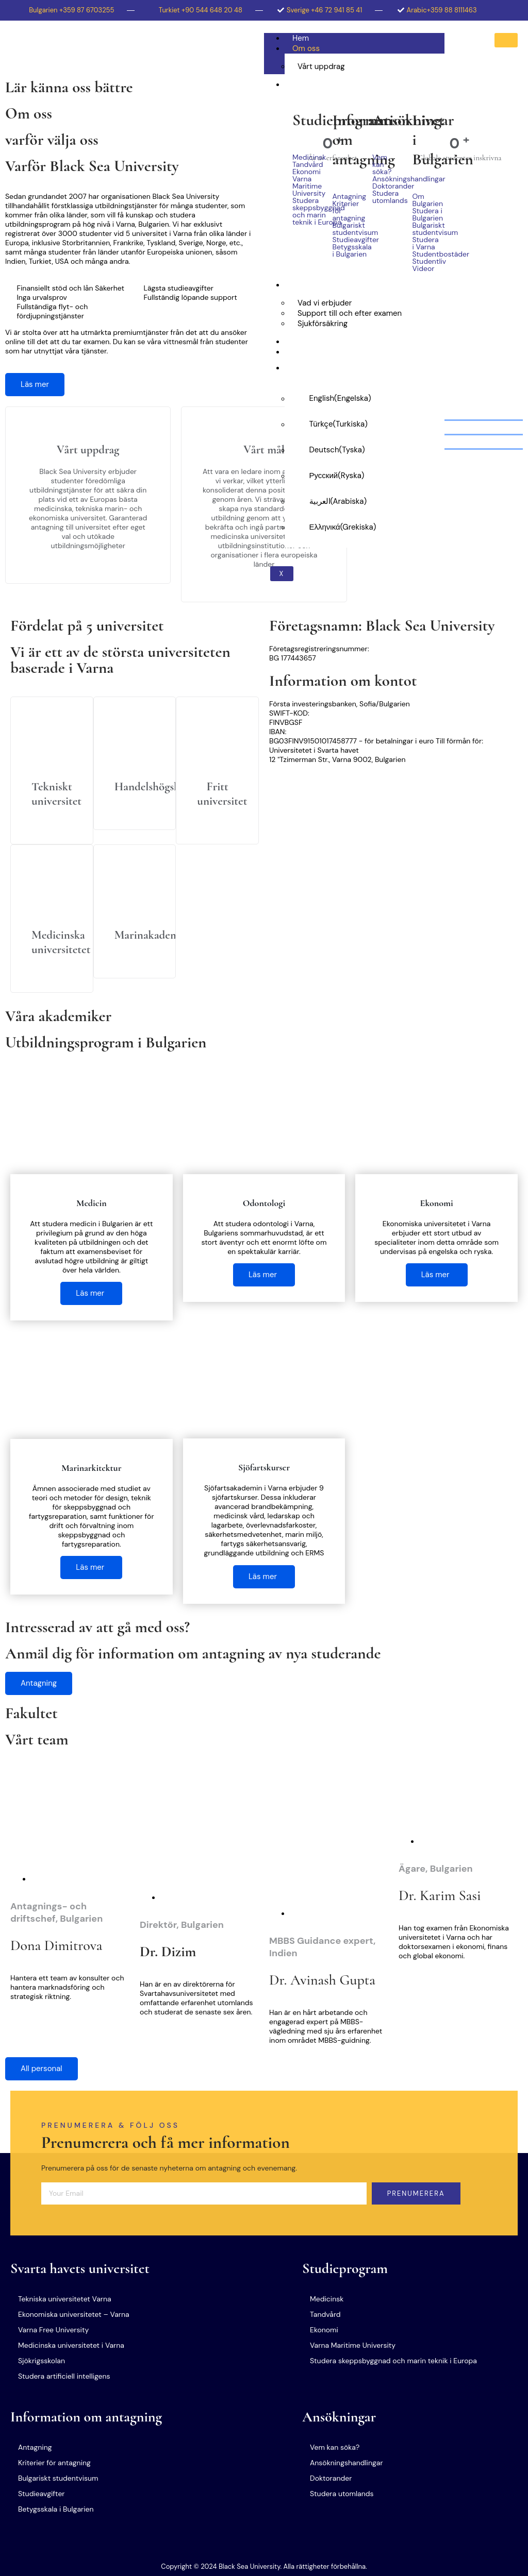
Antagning (345, 196)
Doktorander (384, 186)
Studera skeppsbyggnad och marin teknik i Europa (304, 211)
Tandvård (304, 164)
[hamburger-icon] (506, 40)
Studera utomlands (384, 197)
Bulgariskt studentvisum (345, 229)
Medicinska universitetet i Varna (71, 2345)
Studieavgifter (345, 239)
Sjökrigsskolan (41, 2360)
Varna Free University (53, 2329)
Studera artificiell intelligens (64, 2376)
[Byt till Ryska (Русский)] (364, 475)
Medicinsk (304, 157)
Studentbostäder (424, 254)
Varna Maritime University (304, 186)
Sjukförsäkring (323, 323)
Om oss (306, 48)
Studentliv (424, 261)
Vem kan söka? (381, 164)
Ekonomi (304, 171)
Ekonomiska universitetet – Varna (73, 2314)
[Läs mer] (51, 771)
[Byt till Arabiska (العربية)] (364, 501)
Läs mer (35, 384)
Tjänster (306, 285)
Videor (423, 268)
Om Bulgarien (424, 200)
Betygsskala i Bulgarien (345, 250)
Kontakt (306, 352)
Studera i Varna (424, 243)
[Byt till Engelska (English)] (364, 398)
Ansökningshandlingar (384, 178)
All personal (41, 2068)
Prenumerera (416, 2193)
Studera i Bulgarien (325, 84)
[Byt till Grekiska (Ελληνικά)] (364, 527)
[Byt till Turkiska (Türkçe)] (364, 424)
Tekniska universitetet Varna (64, 2298)
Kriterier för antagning (345, 211)
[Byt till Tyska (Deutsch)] (364, 450)
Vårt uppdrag (321, 66)
